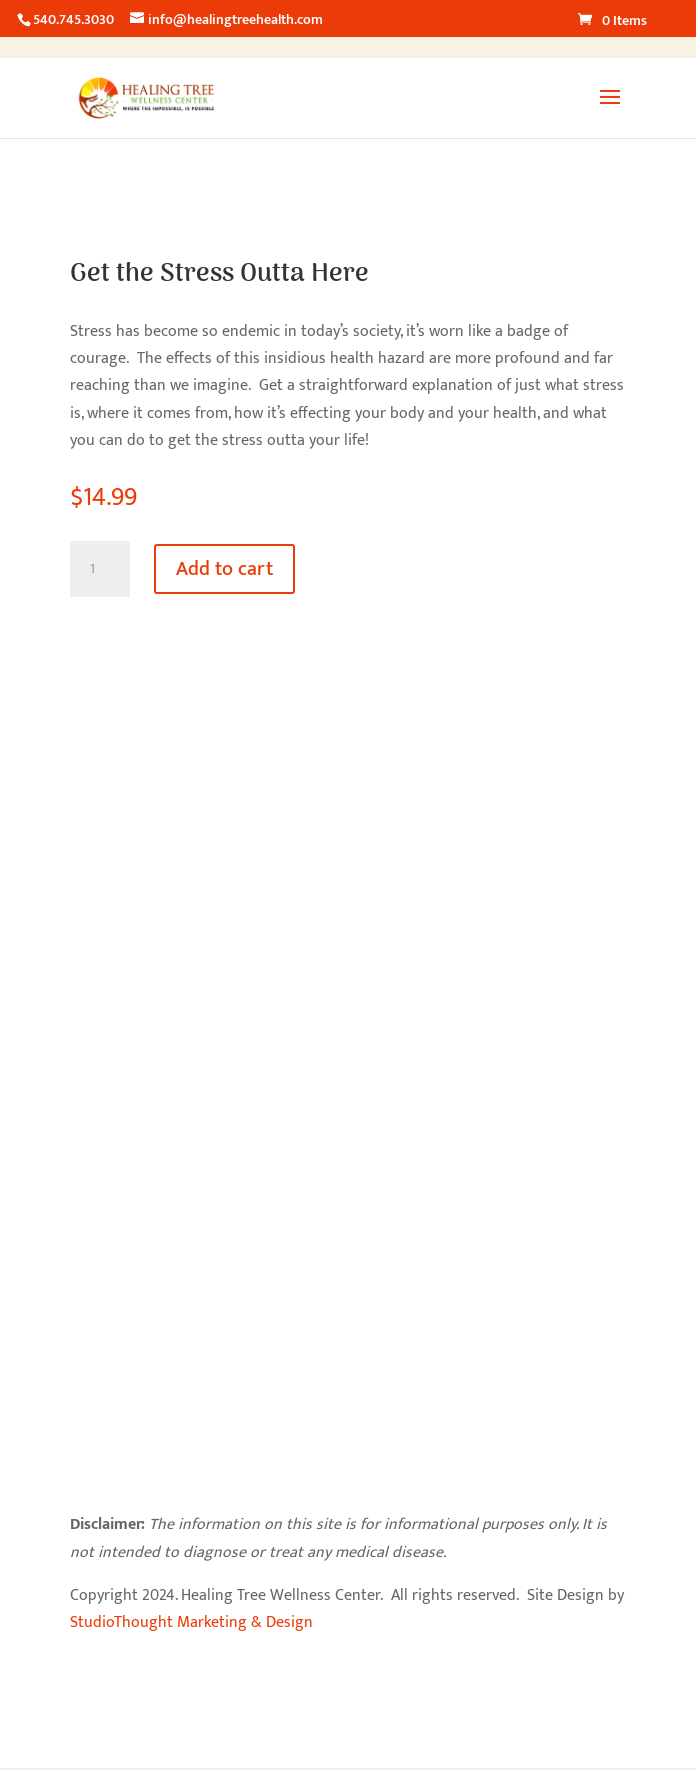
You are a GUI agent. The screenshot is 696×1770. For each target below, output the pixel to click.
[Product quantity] (100, 569)
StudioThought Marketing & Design (191, 1622)
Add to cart (224, 569)
